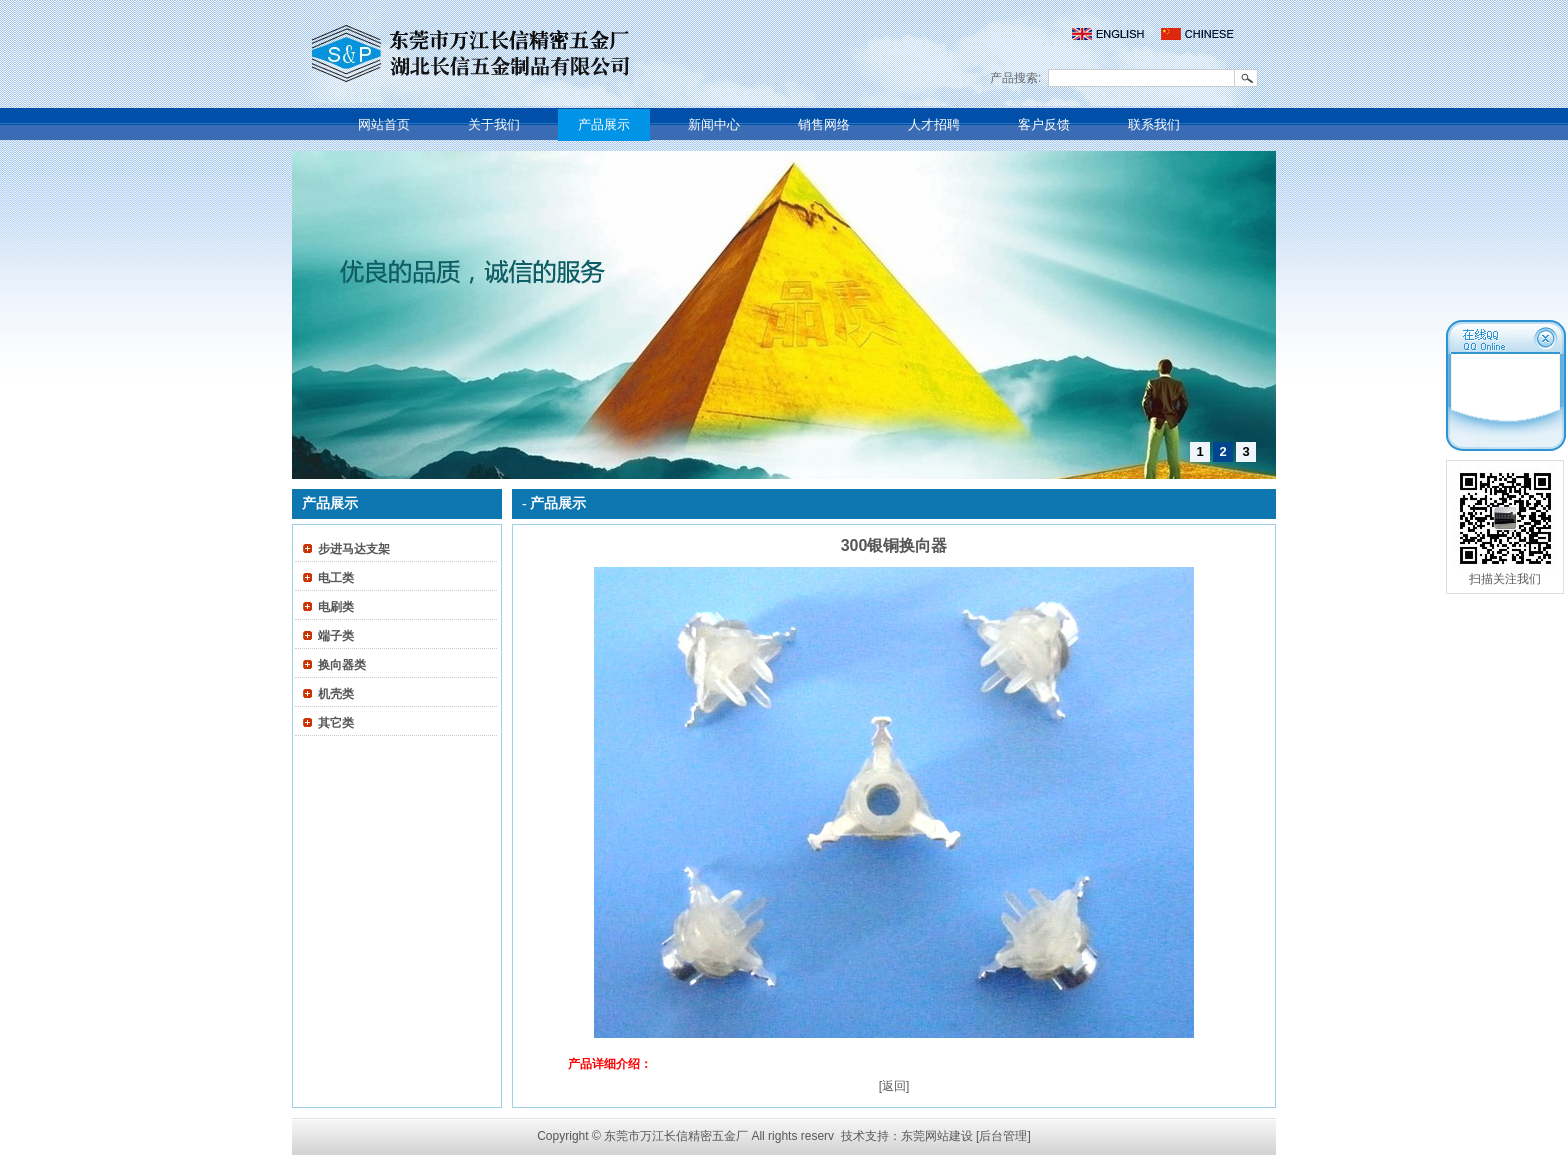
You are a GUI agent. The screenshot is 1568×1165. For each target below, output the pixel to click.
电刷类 (336, 607)
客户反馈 (1044, 124)
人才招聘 (934, 124)
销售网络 (824, 124)
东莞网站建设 (937, 1136)
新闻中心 (714, 124)
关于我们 (494, 124)
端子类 (336, 636)
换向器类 (342, 665)
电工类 (336, 578)
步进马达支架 (354, 549)
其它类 (336, 723)
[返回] (894, 1086)
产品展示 (604, 124)
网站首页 (384, 124)
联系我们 (1154, 124)
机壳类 (336, 694)
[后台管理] (1003, 1136)
